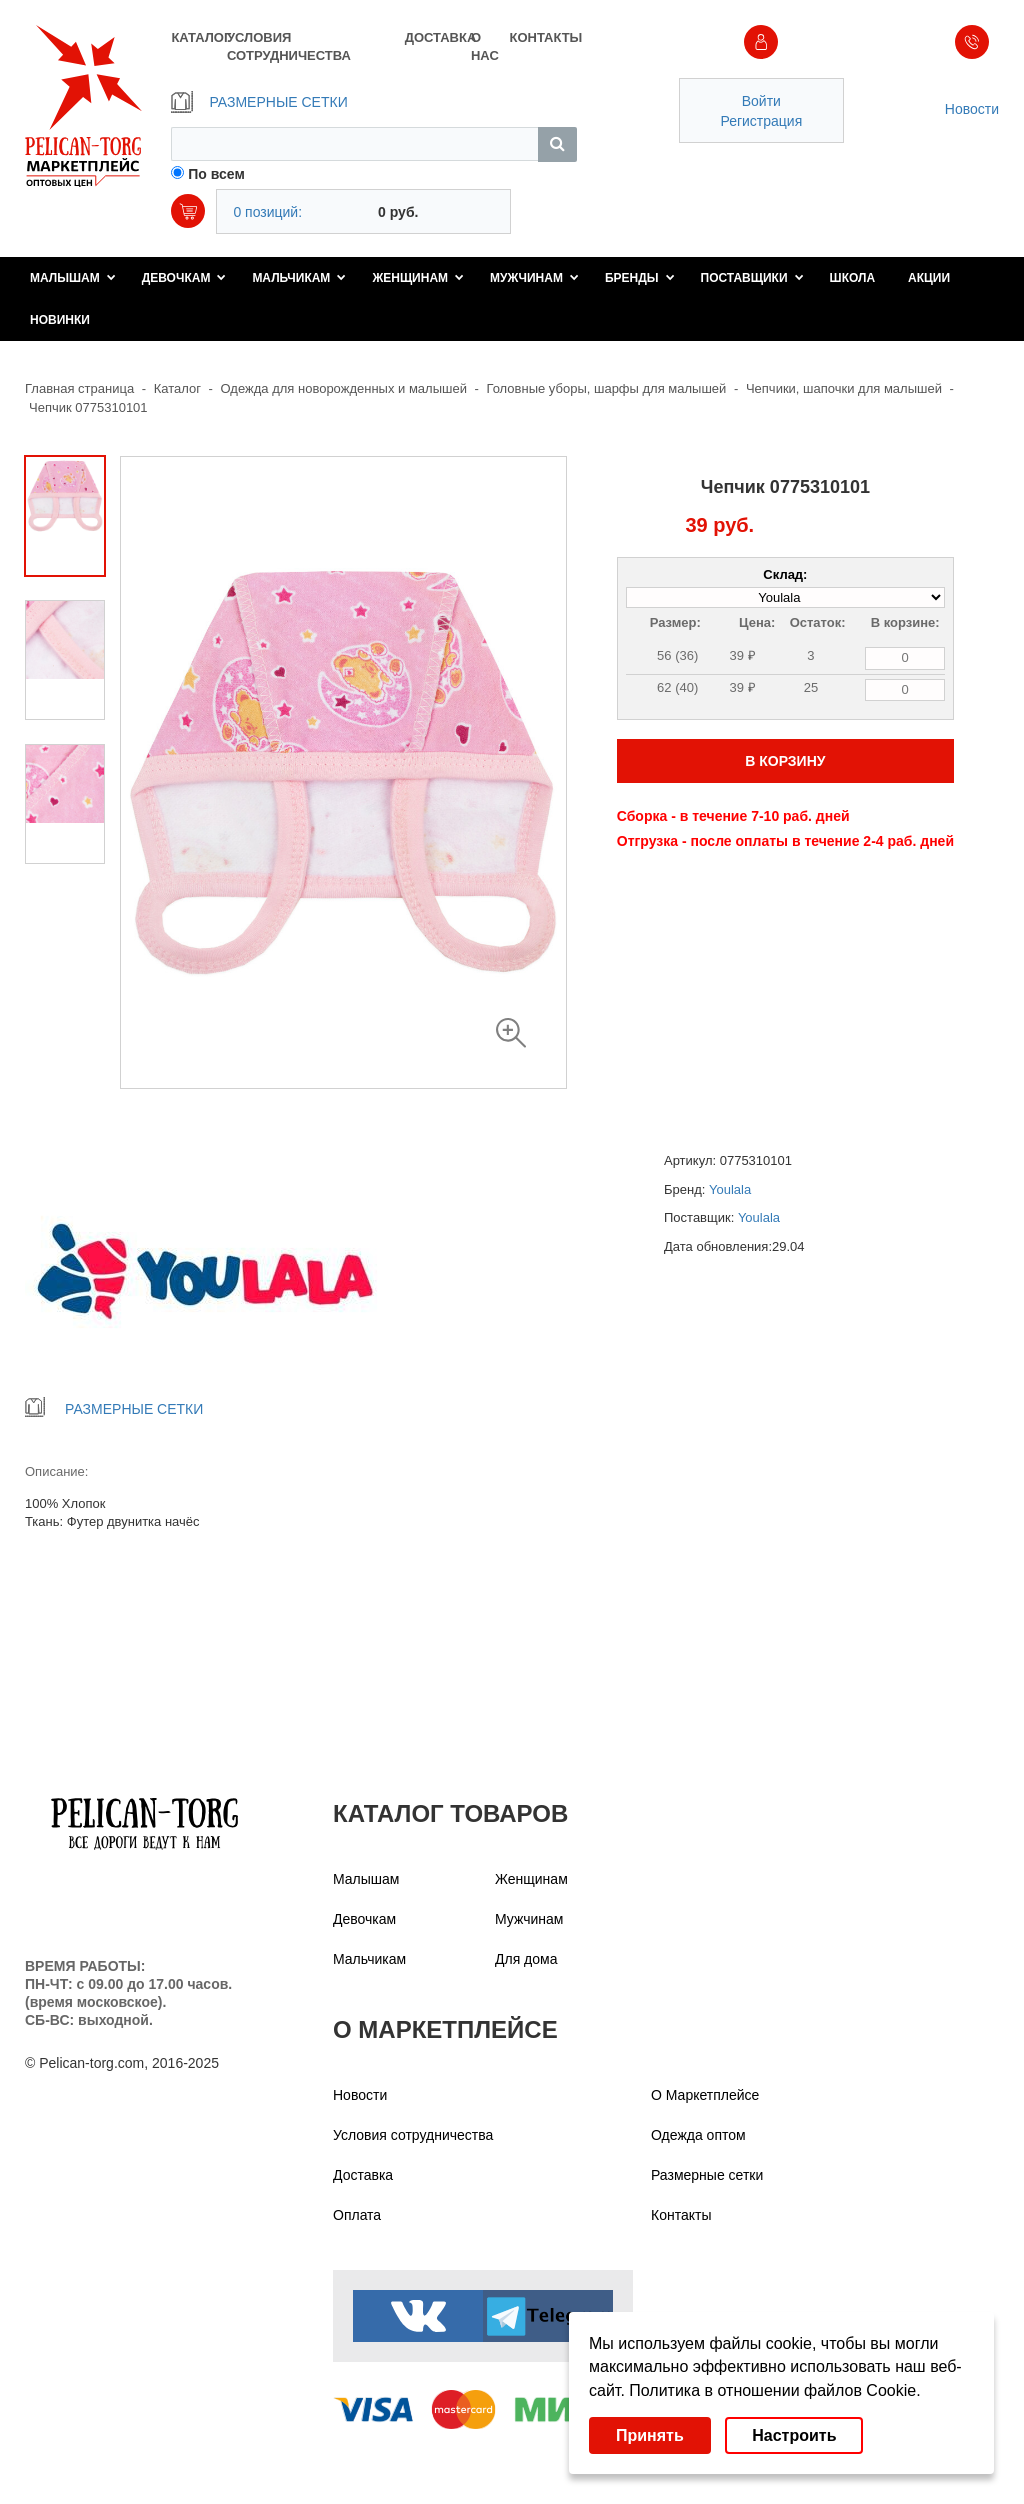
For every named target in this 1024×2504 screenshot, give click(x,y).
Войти (761, 101)
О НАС (485, 46)
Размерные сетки (707, 2175)
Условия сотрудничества (413, 2135)
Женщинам (418, 278)
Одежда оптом (698, 2135)
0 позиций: (267, 212)
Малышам (73, 278)
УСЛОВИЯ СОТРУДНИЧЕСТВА (289, 46)
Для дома (526, 1959)
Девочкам (184, 278)
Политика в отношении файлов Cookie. (774, 2390)
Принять (650, 2435)
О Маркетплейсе (705, 2095)
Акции (929, 278)
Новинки (60, 320)
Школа (853, 278)
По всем (216, 174)
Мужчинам (534, 278)
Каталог (177, 388)
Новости (972, 109)
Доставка (363, 2175)
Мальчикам (299, 278)
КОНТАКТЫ (542, 37)
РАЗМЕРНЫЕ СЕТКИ (259, 102)
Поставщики (752, 278)
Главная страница (79, 388)
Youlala (730, 1189)
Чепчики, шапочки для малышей (844, 388)
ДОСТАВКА (438, 37)
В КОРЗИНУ (785, 761)
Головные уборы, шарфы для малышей (607, 388)
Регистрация (761, 121)
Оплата (357, 2215)
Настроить (794, 2435)
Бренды (640, 278)
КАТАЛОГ (198, 37)
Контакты (681, 2215)
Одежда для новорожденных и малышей (344, 388)
